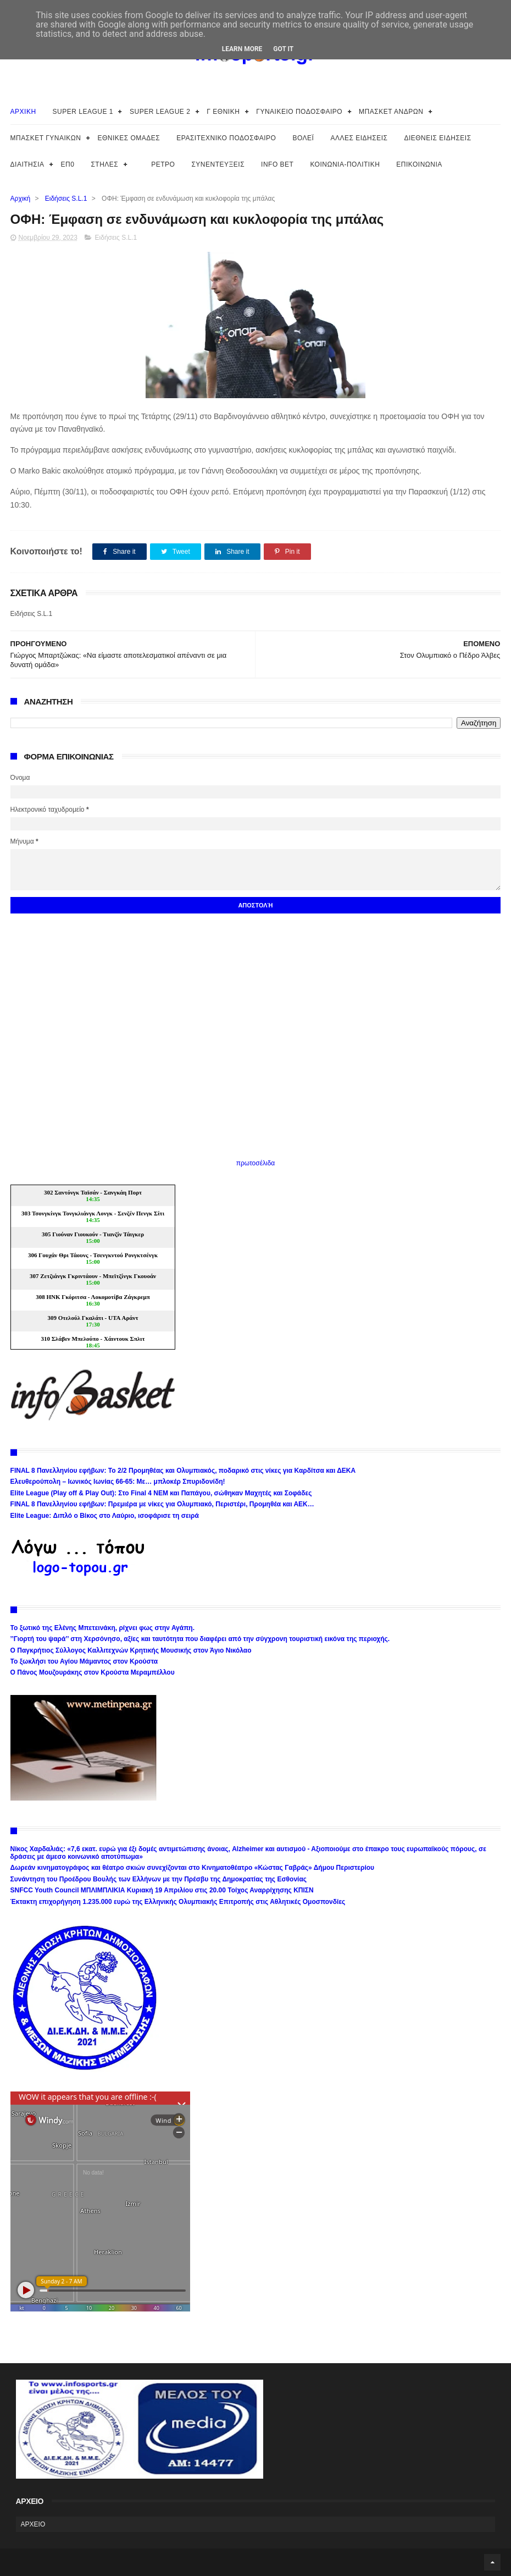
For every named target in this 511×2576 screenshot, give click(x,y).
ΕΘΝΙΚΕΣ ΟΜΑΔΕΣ (128, 138)
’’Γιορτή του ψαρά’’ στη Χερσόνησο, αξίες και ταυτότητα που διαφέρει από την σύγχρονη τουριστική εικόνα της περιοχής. (200, 1639)
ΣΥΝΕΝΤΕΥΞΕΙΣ (218, 164)
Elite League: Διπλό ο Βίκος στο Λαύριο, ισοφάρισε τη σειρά (104, 1516)
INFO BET (277, 164)
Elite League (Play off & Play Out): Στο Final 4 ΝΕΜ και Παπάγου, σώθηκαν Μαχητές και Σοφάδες (161, 1493)
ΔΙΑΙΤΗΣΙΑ (27, 164)
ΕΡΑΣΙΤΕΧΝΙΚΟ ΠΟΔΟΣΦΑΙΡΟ (226, 138)
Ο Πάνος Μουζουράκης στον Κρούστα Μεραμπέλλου (92, 1672)
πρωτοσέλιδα (255, 1163)
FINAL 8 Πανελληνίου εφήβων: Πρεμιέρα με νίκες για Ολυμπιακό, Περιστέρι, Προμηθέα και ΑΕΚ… (162, 1504)
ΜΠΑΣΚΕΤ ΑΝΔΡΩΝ (391, 111)
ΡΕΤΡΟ (163, 164)
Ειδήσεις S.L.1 (66, 198)
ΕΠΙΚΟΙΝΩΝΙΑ (419, 164)
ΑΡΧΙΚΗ (23, 111)
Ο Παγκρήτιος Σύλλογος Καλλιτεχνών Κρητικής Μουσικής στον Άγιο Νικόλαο (131, 1650)
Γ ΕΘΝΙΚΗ (223, 111)
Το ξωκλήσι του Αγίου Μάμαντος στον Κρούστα (84, 1661)
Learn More (242, 49)
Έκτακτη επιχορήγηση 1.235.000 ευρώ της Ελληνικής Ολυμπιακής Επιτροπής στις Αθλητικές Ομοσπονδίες (178, 1902)
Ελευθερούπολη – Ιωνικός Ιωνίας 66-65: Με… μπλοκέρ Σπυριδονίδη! (117, 1481)
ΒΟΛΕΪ (303, 138)
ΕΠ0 (68, 164)
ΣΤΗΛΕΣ (104, 164)
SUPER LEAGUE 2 (160, 111)
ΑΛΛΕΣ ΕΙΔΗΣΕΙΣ (358, 138)
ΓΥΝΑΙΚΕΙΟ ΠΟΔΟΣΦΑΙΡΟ (299, 111)
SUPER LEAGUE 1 (83, 111)
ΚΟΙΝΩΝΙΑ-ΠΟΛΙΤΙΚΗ (345, 164)
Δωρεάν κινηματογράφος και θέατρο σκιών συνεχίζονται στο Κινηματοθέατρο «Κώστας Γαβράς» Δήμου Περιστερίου (192, 1868)
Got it (283, 49)
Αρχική (20, 198)
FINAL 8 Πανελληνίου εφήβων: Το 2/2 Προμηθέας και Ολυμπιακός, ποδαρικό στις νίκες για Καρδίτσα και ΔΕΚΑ (183, 1470)
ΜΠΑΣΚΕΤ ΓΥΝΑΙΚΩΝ (45, 138)
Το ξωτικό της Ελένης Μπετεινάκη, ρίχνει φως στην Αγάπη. (102, 1628)
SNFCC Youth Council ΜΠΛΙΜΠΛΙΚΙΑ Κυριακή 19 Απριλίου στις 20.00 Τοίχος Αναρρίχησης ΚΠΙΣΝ (162, 1890)
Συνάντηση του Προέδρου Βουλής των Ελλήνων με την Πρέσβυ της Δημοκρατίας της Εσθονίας (158, 1879)
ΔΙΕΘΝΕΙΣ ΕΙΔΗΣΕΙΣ (437, 138)
